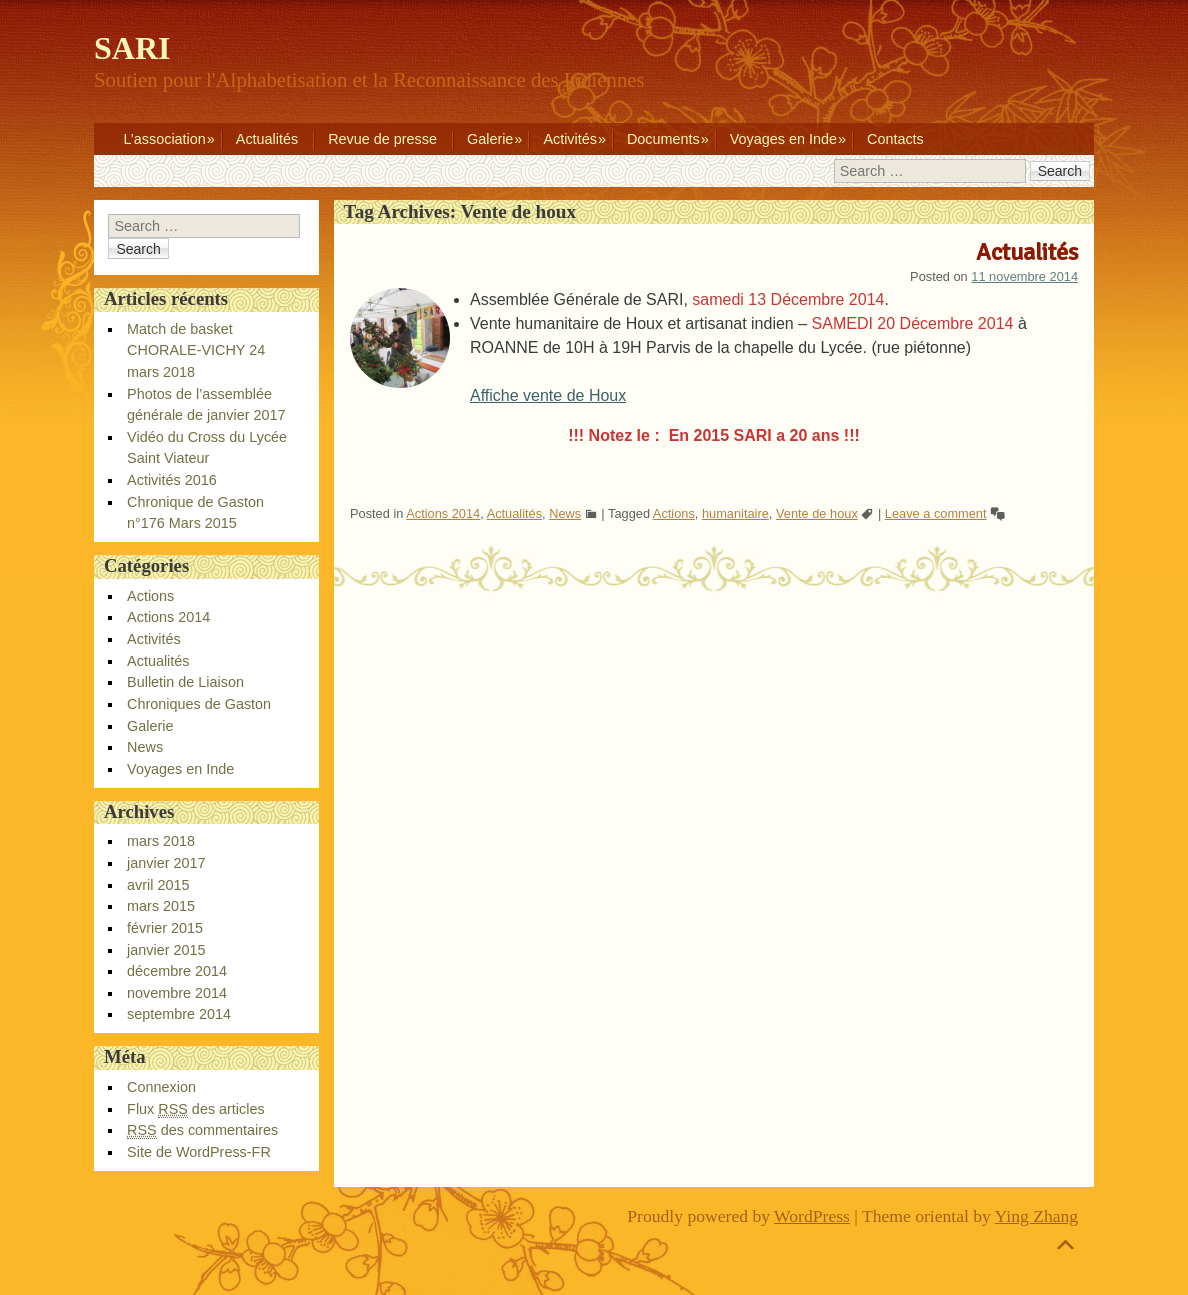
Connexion (161, 1087)
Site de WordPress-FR (199, 1152)
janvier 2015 (166, 950)
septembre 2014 (179, 1014)
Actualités (267, 139)
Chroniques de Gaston (199, 704)
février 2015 (165, 928)
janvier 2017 (166, 863)
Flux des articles (196, 1109)
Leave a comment (936, 513)
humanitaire (735, 513)
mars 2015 (161, 906)
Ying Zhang (1037, 1216)
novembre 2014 (177, 993)
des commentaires (202, 1130)
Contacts (895, 139)
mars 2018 (161, 841)
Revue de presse (382, 139)
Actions (674, 513)
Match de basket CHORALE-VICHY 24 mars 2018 (196, 350)
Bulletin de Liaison (185, 682)
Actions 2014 (443, 513)
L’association (164, 139)
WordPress (812, 1216)
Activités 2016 (172, 480)
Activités (570, 139)
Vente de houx (817, 513)
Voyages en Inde (783, 139)
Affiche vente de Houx (548, 395)
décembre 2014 (177, 971)
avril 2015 (158, 885)
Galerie (490, 139)
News (565, 513)
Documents (663, 139)
